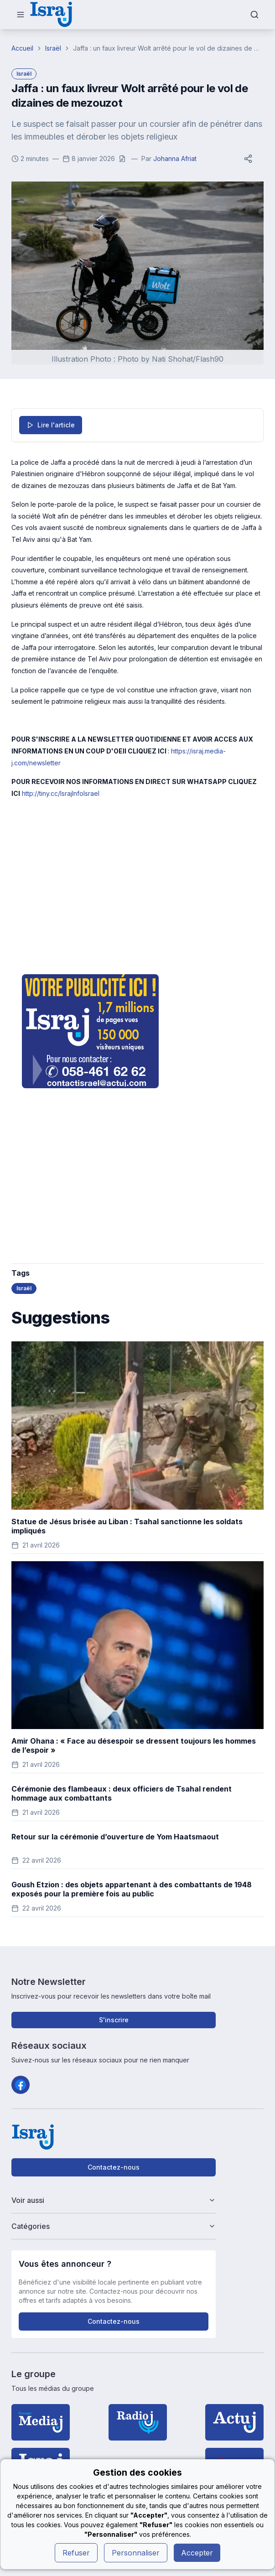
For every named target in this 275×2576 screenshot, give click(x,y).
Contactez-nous (114, 2167)
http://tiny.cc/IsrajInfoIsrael (60, 793)
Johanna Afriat (175, 158)
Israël (53, 48)
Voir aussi (113, 2200)
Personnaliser (136, 2552)
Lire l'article (50, 425)
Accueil (22, 48)
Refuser (76, 2552)
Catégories (113, 2226)
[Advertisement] (137, 885)
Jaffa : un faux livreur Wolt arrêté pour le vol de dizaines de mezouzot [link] (168, 48)
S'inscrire (114, 2020)
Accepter (197, 2552)
